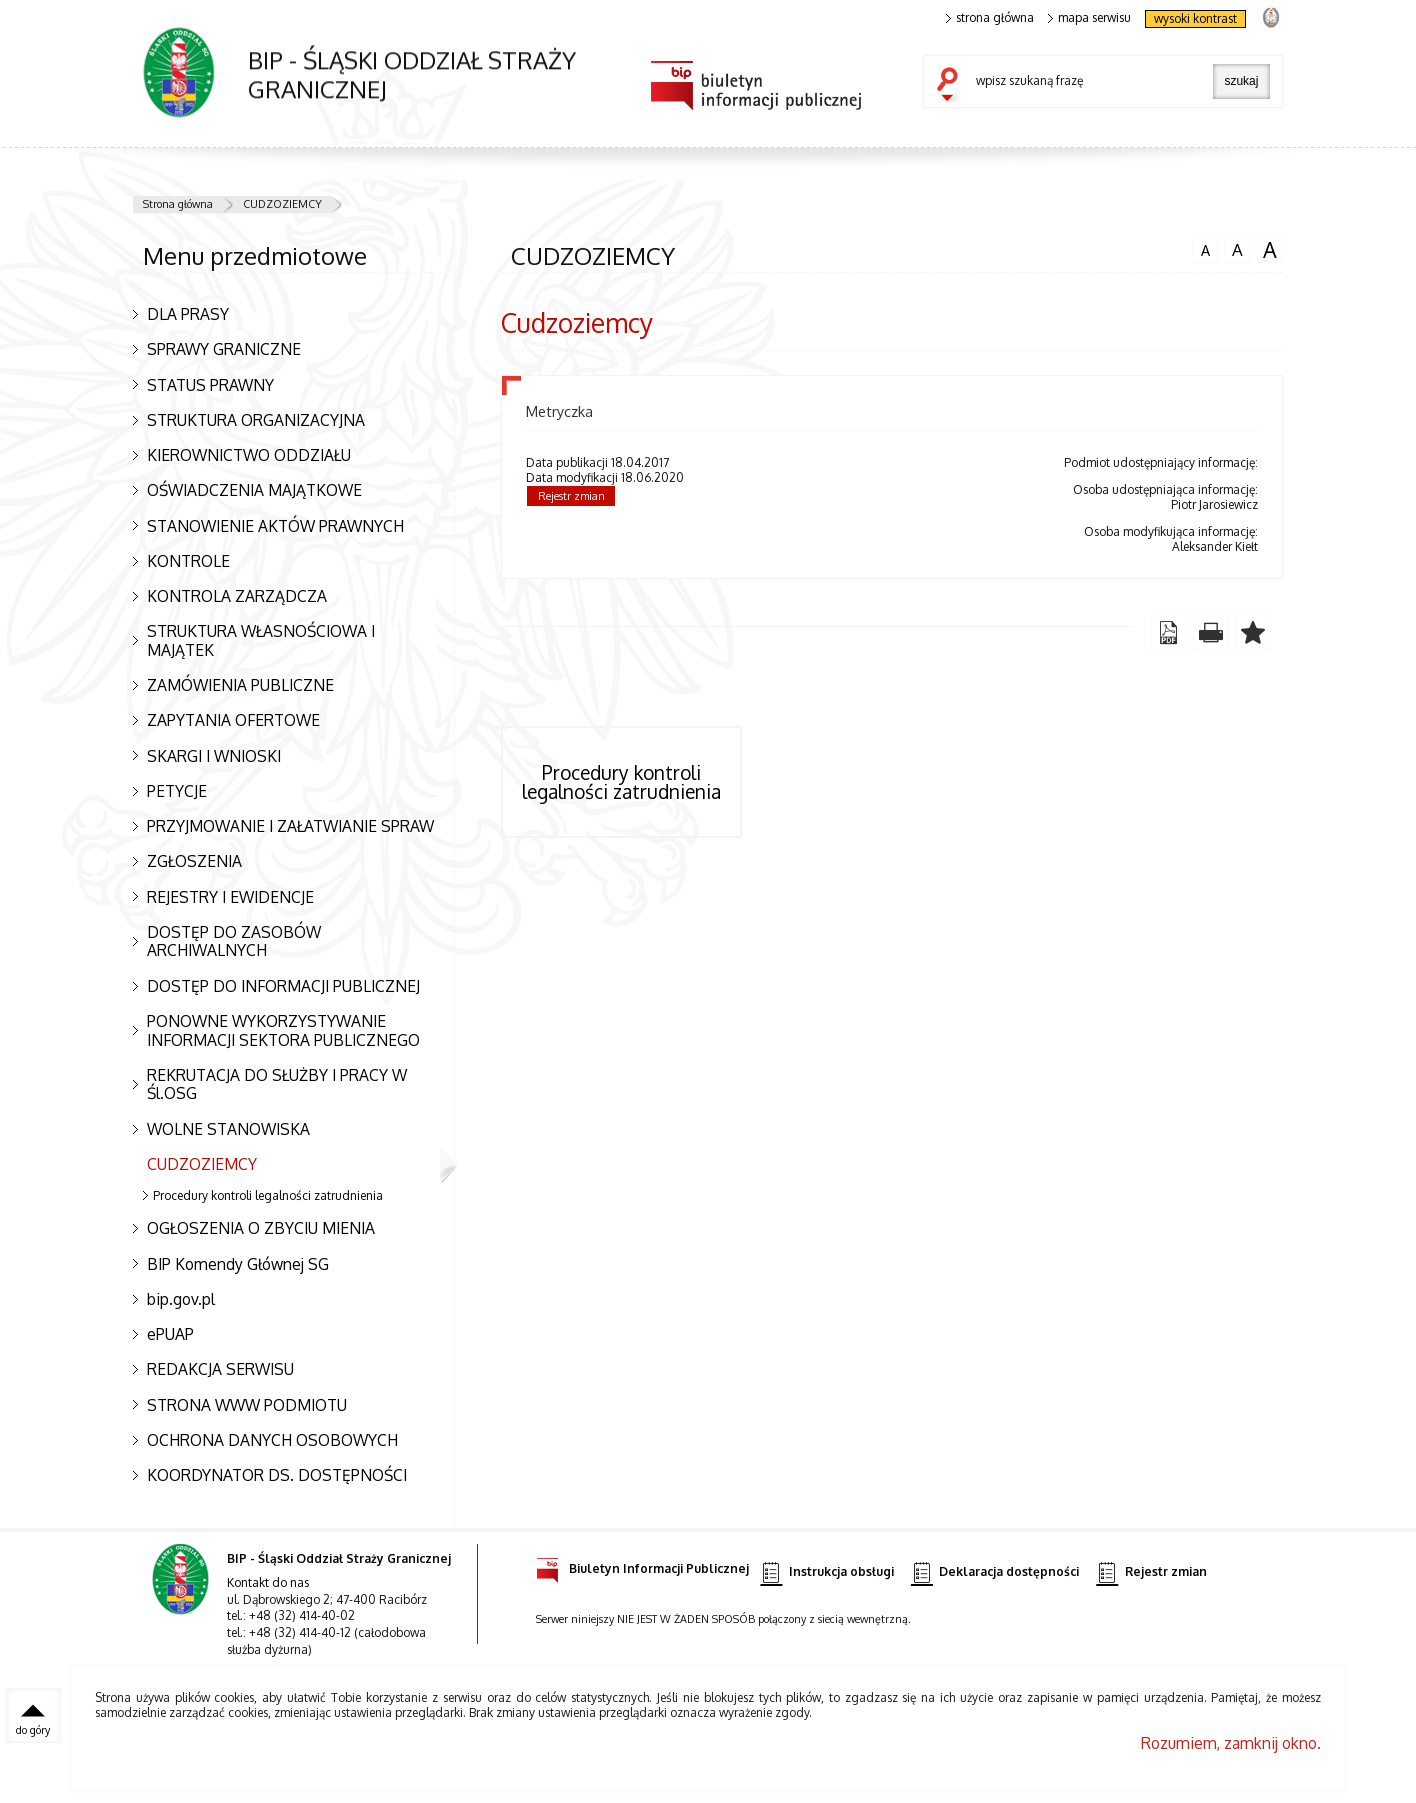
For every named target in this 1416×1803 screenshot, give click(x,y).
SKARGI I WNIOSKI (214, 756)
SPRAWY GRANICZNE (224, 349)
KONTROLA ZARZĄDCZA (237, 596)
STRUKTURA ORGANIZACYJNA (256, 420)
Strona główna (178, 204)
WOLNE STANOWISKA (228, 1129)
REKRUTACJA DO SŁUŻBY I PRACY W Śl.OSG (277, 1084)
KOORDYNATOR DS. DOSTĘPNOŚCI (277, 1475)
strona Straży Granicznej (1270, 16)
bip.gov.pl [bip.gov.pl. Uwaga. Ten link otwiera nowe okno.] (181, 1299)
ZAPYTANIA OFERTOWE (233, 720)
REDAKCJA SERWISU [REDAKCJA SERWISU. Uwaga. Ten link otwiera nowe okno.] (220, 1369)
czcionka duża (1270, 250)
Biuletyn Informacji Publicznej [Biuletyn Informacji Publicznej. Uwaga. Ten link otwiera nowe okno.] (642, 1565)
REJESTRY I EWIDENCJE (230, 897)
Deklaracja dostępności (995, 1572)
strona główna (990, 18)
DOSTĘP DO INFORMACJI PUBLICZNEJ (283, 986)
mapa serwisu (1089, 18)
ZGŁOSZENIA (194, 861)
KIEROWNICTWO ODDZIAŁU (249, 455)
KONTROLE (188, 561)
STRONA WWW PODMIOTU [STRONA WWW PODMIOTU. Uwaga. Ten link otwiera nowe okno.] (247, 1405)
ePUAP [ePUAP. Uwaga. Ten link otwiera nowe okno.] (170, 1334)
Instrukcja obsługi (826, 1572)
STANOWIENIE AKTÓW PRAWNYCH (275, 526)
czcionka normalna (1205, 248)
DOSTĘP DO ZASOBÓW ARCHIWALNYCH (234, 941)
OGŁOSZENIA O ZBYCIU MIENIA (261, 1228)
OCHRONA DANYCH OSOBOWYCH (272, 1440)
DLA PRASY (188, 314)
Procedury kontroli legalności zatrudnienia (268, 1195)
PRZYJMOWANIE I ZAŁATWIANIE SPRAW (290, 826)
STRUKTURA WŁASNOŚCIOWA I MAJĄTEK (261, 640)
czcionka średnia (1237, 249)
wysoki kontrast (1195, 18)
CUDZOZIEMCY (282, 204)
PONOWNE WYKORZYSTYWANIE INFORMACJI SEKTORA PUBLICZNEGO (283, 1030)
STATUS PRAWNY (210, 385)
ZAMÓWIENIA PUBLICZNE (240, 685)
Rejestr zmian (571, 496)
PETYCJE (177, 791)
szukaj (952, 86)
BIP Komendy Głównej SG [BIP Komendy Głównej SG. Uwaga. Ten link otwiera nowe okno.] (238, 1264)
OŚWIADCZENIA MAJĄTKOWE (254, 490)
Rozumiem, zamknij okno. (1231, 1743)
